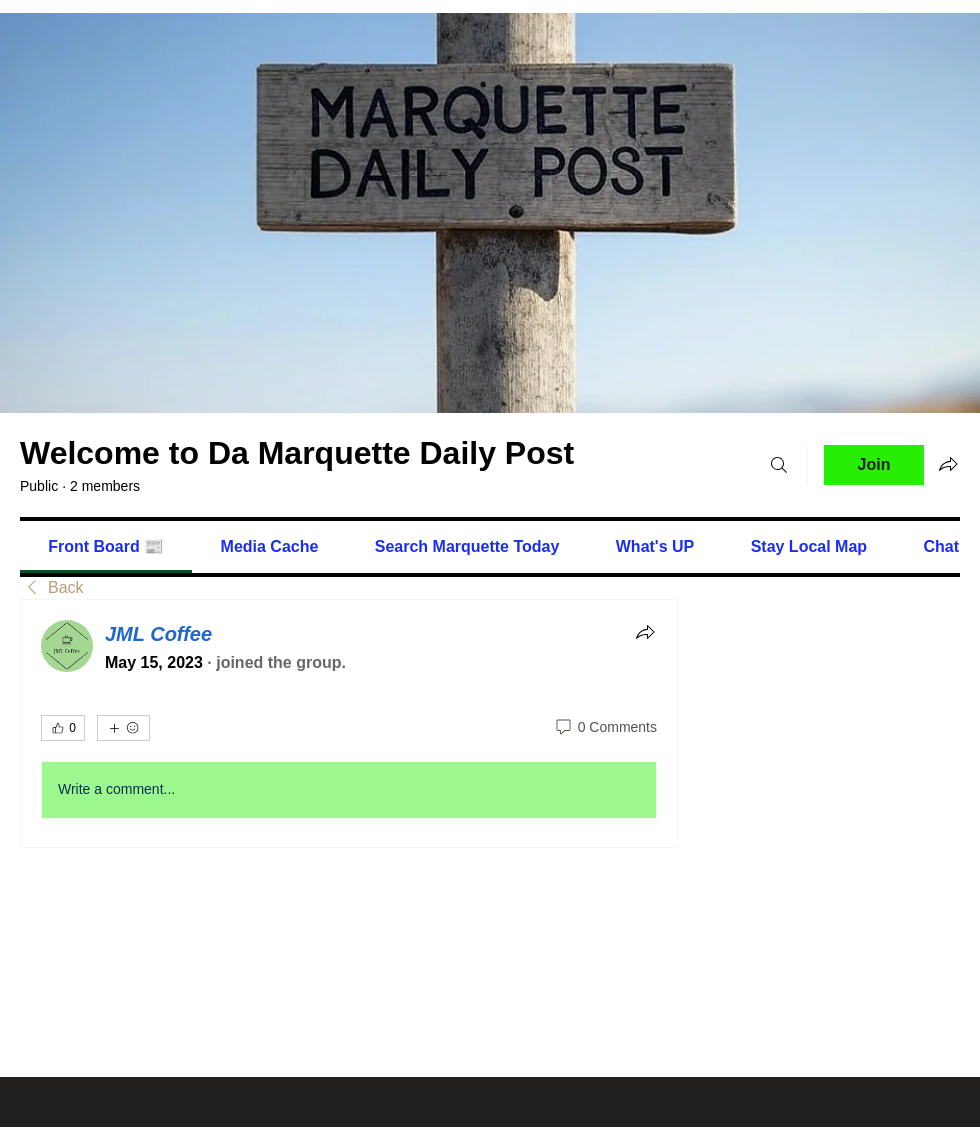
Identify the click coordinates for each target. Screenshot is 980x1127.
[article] (349, 723)
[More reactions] (123, 728)
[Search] (779, 465)
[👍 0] (63, 728)
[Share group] (948, 464)
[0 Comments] (605, 728)
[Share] (645, 632)
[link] (106, 546)
